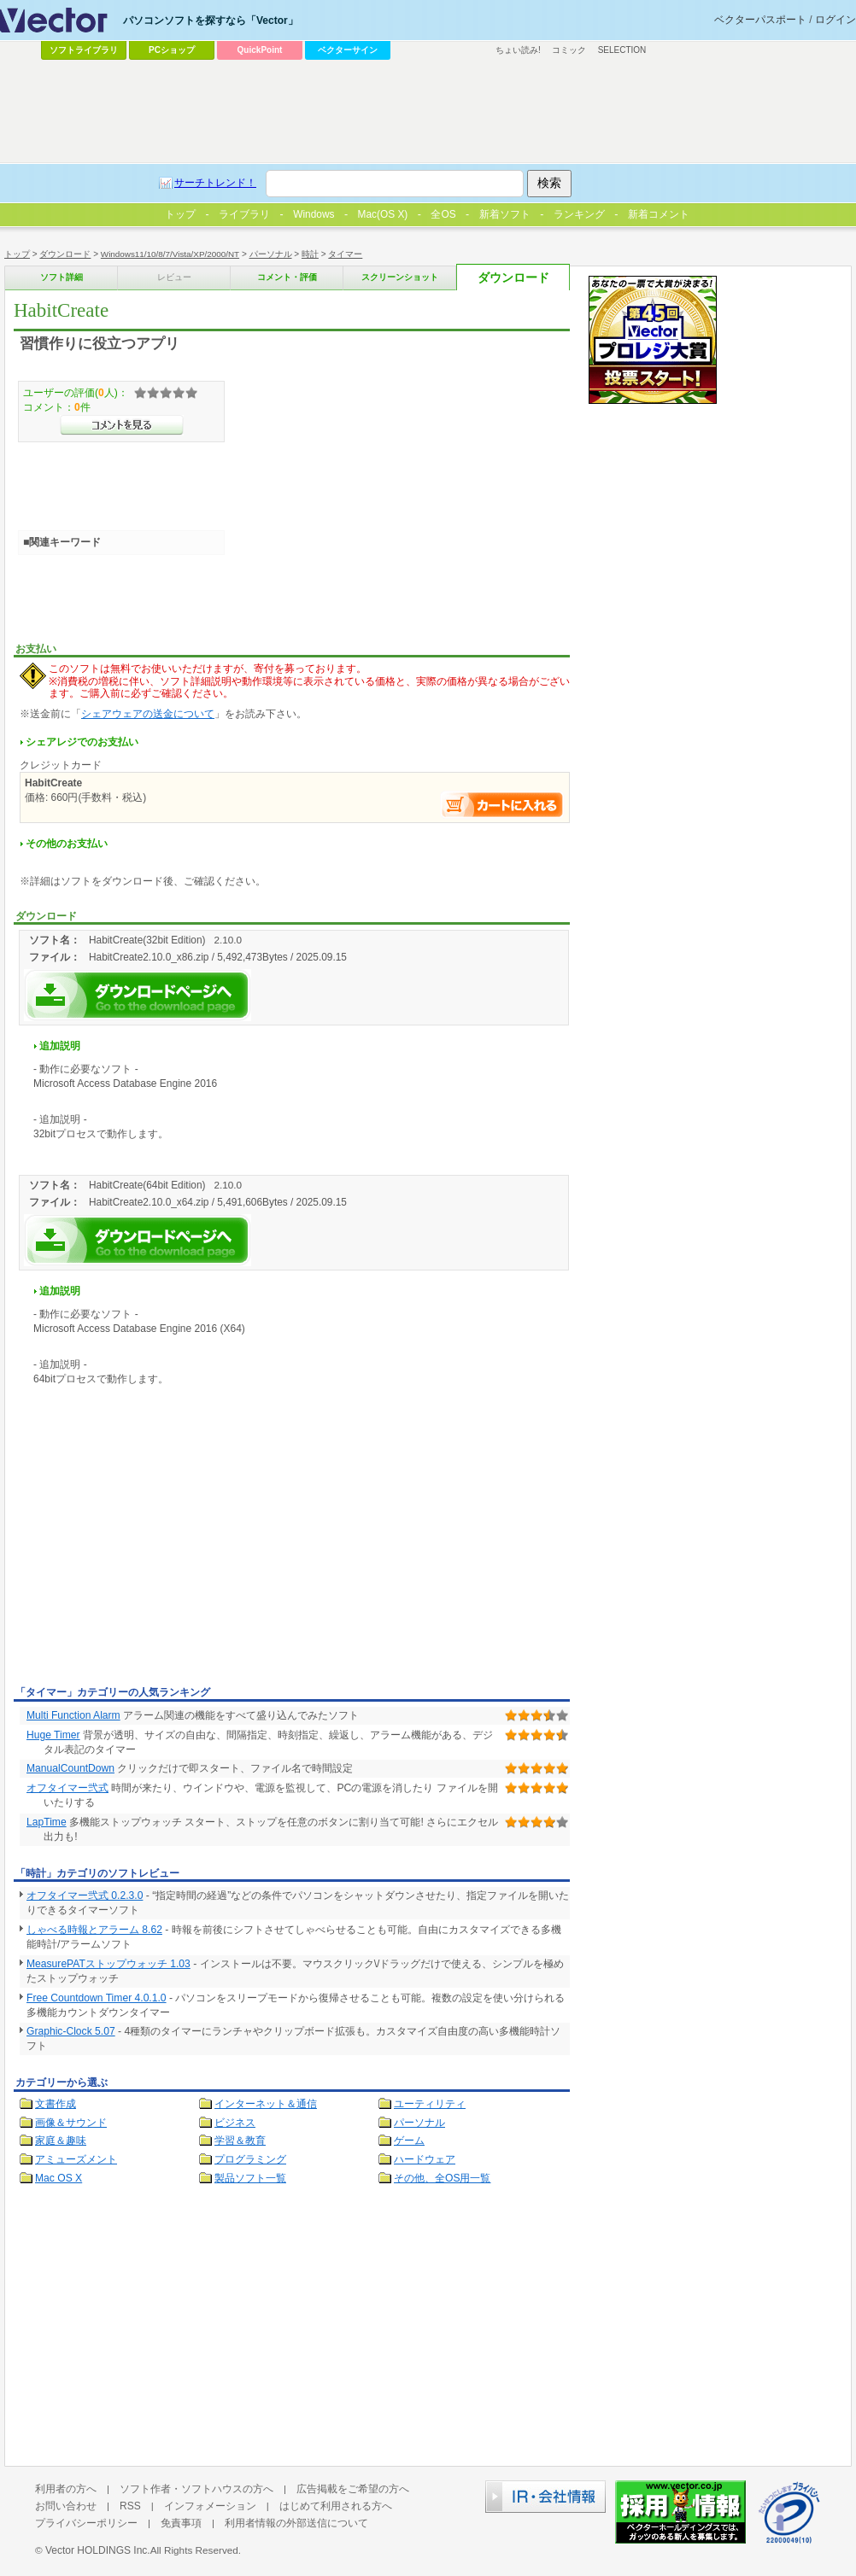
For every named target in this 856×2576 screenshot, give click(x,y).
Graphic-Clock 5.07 (70, 2031)
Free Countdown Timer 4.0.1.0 (96, 1998)
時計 (310, 254)
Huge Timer (53, 1735)
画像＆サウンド (71, 2123)
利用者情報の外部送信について (296, 2523)
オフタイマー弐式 (67, 1788)
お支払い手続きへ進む (502, 805)
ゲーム (409, 2141)
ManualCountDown (70, 1768)
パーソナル (270, 254)
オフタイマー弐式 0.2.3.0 (84, 1895)
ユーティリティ (430, 2104)
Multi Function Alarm (73, 1715)
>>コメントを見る (122, 425)
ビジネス (234, 2123)
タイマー (345, 254)
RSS (130, 2506)
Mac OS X (58, 2178)
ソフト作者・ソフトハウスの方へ (196, 2489)
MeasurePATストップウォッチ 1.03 (108, 1964)
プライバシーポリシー (86, 2523)
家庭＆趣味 (60, 2141)
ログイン (835, 20)
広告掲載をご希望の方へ (352, 2489)
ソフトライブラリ (84, 50)
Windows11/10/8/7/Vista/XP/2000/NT (170, 254)
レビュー (174, 277)
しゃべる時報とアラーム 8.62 (94, 1930)
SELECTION (622, 50)
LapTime (46, 1822)
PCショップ (172, 50)
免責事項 (181, 2523)
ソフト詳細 (61, 277)
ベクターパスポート (760, 20)
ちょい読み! (518, 50)
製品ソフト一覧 (250, 2178)
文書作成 (55, 2104)
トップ (17, 254)
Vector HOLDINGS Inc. (97, 2550)
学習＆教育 (240, 2141)
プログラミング (250, 2159)
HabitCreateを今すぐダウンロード (137, 995)
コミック (569, 50)
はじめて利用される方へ (335, 2506)
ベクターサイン (348, 50)
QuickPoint (260, 50)
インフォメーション (210, 2506)
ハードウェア (424, 2159)
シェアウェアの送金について (147, 714)
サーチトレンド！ (215, 183)
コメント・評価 (287, 277)
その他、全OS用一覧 (442, 2178)
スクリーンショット (399, 277)
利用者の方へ (66, 2489)
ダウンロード (65, 254)
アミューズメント (76, 2159)
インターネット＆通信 (265, 2104)
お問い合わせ (66, 2506)
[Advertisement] (157, 1552)
